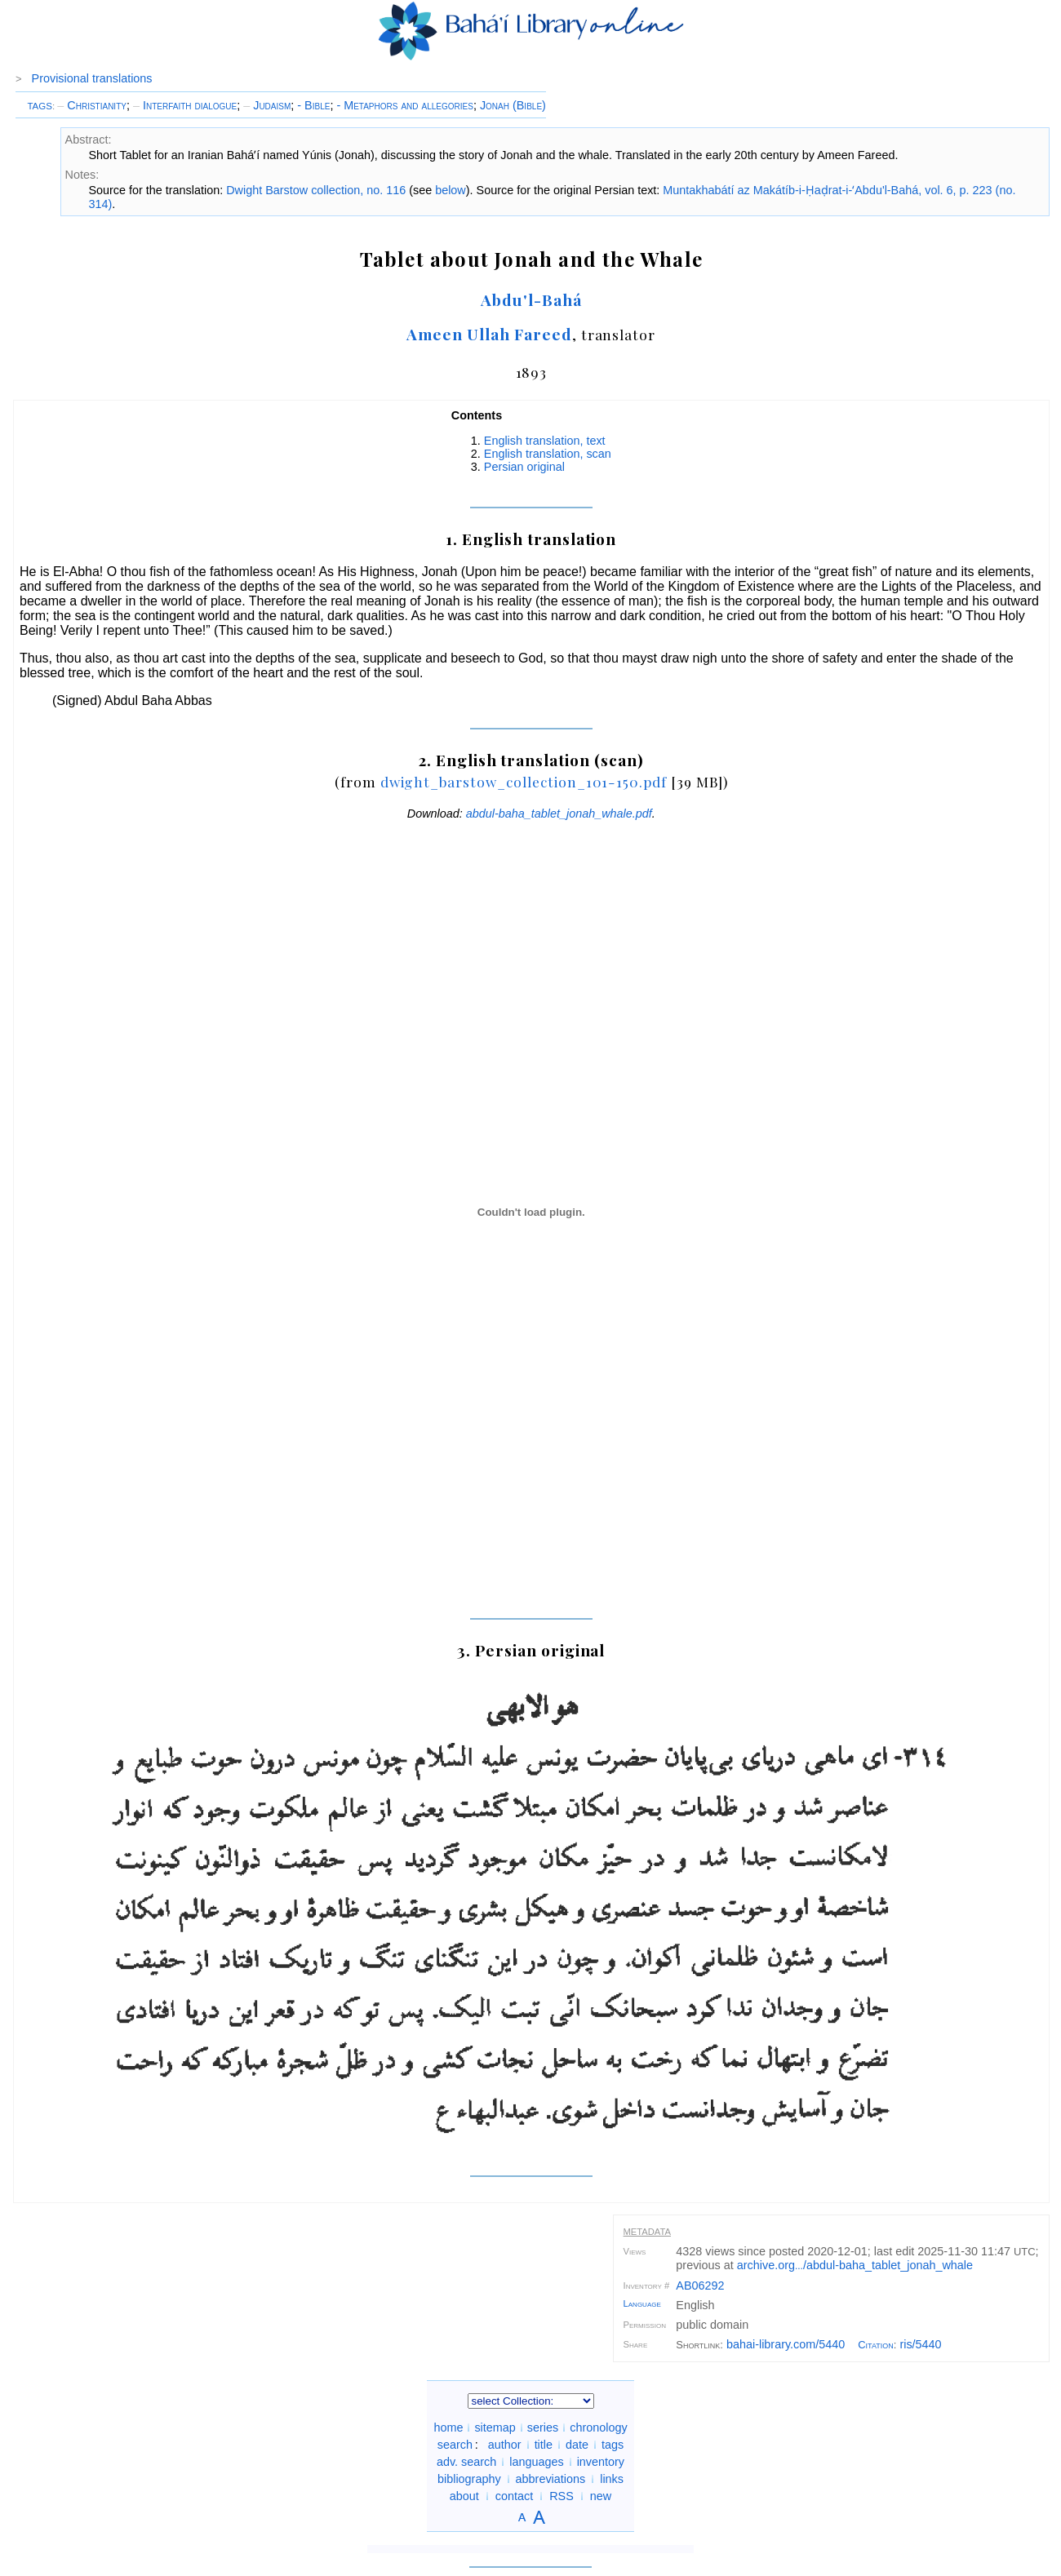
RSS (561, 2496)
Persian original (524, 466)
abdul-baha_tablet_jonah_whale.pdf (559, 813)
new (600, 2496)
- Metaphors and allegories (404, 105)
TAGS (39, 106)
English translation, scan (547, 453)
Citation (876, 2345)
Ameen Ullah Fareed (488, 333)
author (505, 2444)
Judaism (267, 105)
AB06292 (700, 2285)
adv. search (466, 2461)
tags (613, 2444)
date (577, 2444)
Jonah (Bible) (513, 105)
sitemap (494, 2427)
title (544, 2444)
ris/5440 (920, 2344)
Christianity (92, 105)
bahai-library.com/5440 (785, 2344)
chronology (598, 2427)
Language (642, 2303)
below (450, 190)
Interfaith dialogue (185, 105)
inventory (600, 2461)
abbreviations (551, 2478)
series (542, 2427)
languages (536, 2461)
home (448, 2427)
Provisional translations (92, 78)
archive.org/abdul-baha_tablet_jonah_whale (855, 2265)
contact (514, 2496)
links (612, 2478)
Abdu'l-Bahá (531, 299)
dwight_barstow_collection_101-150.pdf (524, 781)
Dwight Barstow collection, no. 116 (316, 190)
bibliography (469, 2478)
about (464, 2496)
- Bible (313, 105)
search (455, 2444)
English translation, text (545, 440)
